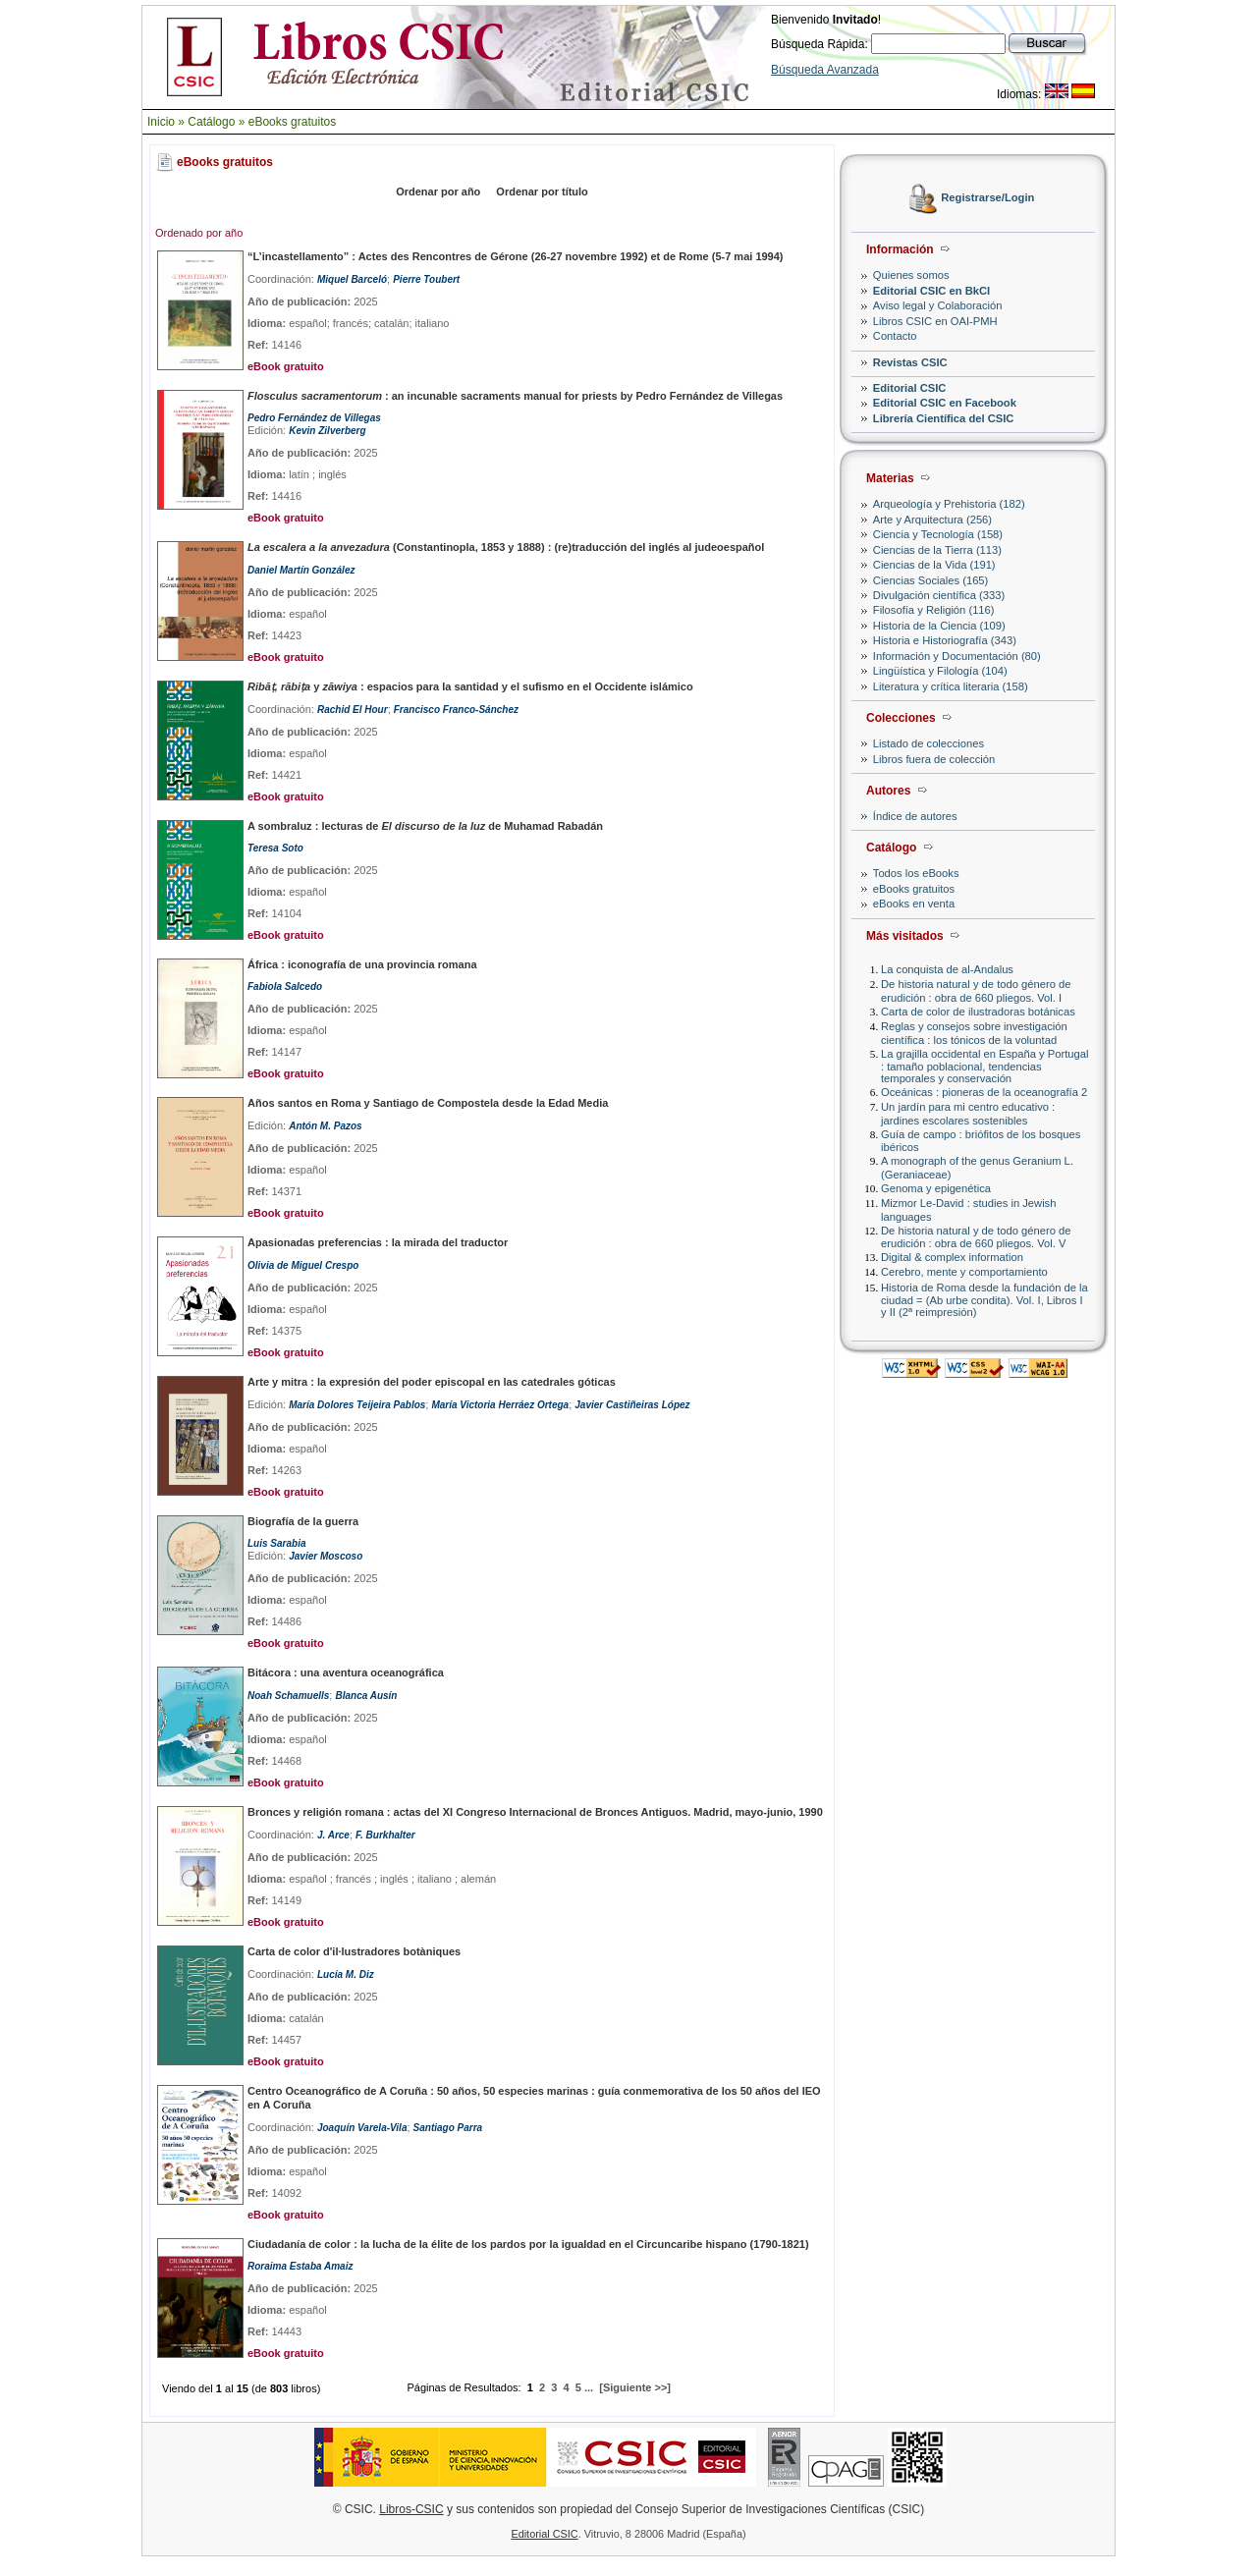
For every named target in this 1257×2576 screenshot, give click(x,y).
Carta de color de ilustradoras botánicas (978, 1011)
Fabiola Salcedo (284, 986)
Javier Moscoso (325, 1556)
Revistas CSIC (910, 362)
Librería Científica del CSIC (943, 418)
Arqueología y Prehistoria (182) (949, 504)
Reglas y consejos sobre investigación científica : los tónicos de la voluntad (974, 1032)
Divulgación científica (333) (939, 595)
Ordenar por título (542, 191)
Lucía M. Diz (345, 1974)
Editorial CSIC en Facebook (944, 403)
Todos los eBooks (916, 873)
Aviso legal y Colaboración (938, 305)
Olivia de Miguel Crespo (302, 1265)
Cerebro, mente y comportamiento (964, 1272)
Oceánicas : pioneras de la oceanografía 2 (984, 1092)
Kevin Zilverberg (327, 430)
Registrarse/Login (987, 198)
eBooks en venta (914, 903)
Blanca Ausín (366, 1695)
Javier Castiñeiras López (631, 1404)
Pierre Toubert (426, 279)
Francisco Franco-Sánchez (456, 709)
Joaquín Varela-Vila (362, 2127)
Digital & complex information (952, 1257)
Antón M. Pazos (325, 1126)
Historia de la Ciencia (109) (939, 625)
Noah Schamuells (288, 1695)
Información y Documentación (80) (957, 656)
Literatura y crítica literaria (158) (950, 686)
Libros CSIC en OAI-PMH (935, 321)
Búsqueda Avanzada (825, 70)
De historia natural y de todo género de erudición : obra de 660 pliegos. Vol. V (975, 1237)
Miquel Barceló (352, 279)
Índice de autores (915, 816)
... (588, 2387)
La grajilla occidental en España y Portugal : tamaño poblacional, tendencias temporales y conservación (984, 1066)
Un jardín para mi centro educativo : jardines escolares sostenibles (968, 1113)
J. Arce (333, 1835)
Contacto (895, 336)
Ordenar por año (438, 191)
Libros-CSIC (411, 2509)
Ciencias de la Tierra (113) (937, 550)
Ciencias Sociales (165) (931, 580)
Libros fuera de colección (934, 759)
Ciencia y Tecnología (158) (938, 534)
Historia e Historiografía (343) (944, 640)
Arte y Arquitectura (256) (932, 519)
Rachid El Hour (352, 709)
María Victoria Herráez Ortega (500, 1404)
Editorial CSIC (910, 388)
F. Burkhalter (385, 1835)
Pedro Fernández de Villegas (314, 417)
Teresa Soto (275, 848)
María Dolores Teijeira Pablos (357, 1404)
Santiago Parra (448, 2127)
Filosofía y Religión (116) (934, 610)
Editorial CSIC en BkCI (931, 291)
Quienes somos (911, 275)
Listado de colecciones (928, 743)
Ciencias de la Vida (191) (934, 565)
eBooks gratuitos (292, 122)
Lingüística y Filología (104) (940, 671)
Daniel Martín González (301, 570)
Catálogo (211, 122)
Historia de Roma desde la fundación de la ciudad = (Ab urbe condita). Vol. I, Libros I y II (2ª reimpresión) (984, 1300)
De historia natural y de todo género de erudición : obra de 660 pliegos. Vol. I (975, 990)
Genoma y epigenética (936, 1188)
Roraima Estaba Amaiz (300, 2266)
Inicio (161, 122)
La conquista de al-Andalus (947, 969)
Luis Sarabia (276, 1543)
